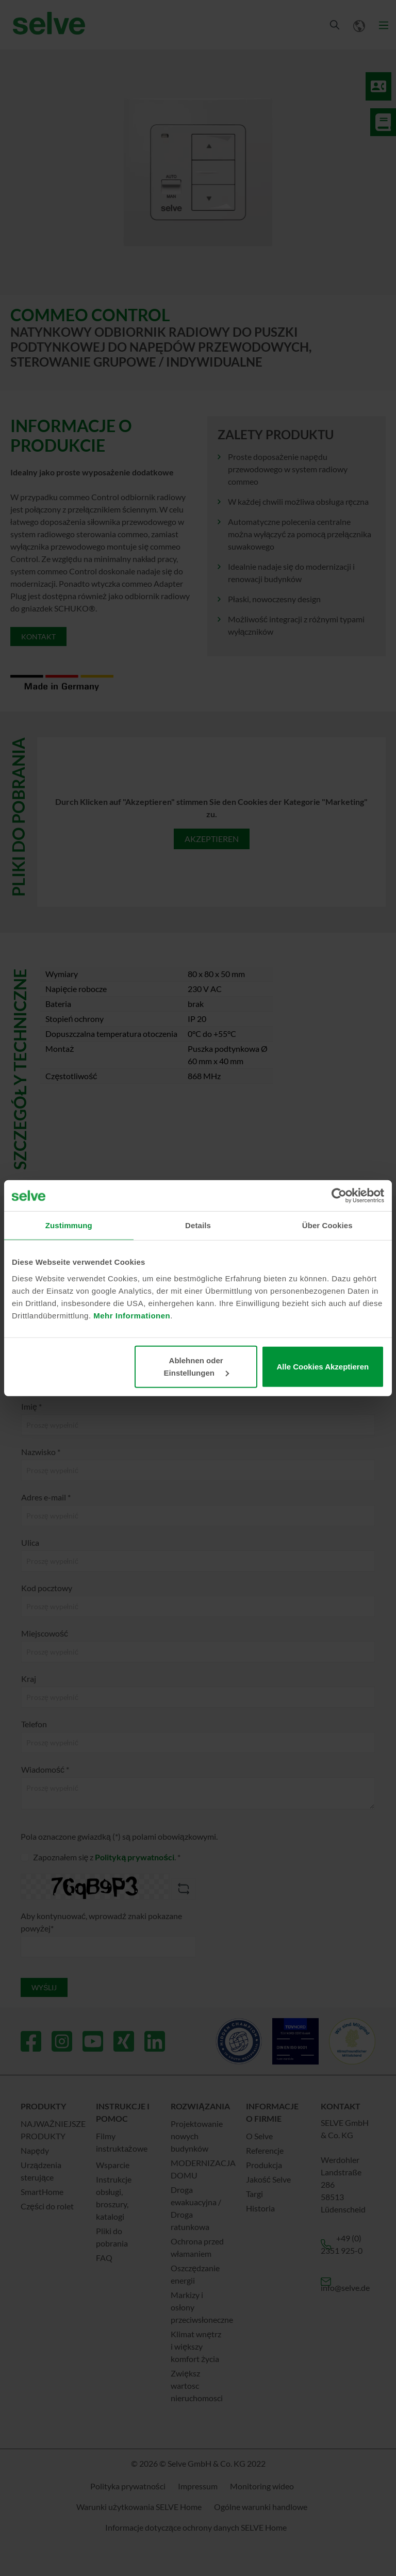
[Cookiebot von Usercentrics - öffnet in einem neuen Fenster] (339, 1195)
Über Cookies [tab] (327, 1225)
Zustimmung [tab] (68, 1225)
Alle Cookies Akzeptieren (323, 1366)
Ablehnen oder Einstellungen (196, 1366)
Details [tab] (198, 1225)
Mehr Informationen (131, 1315)
